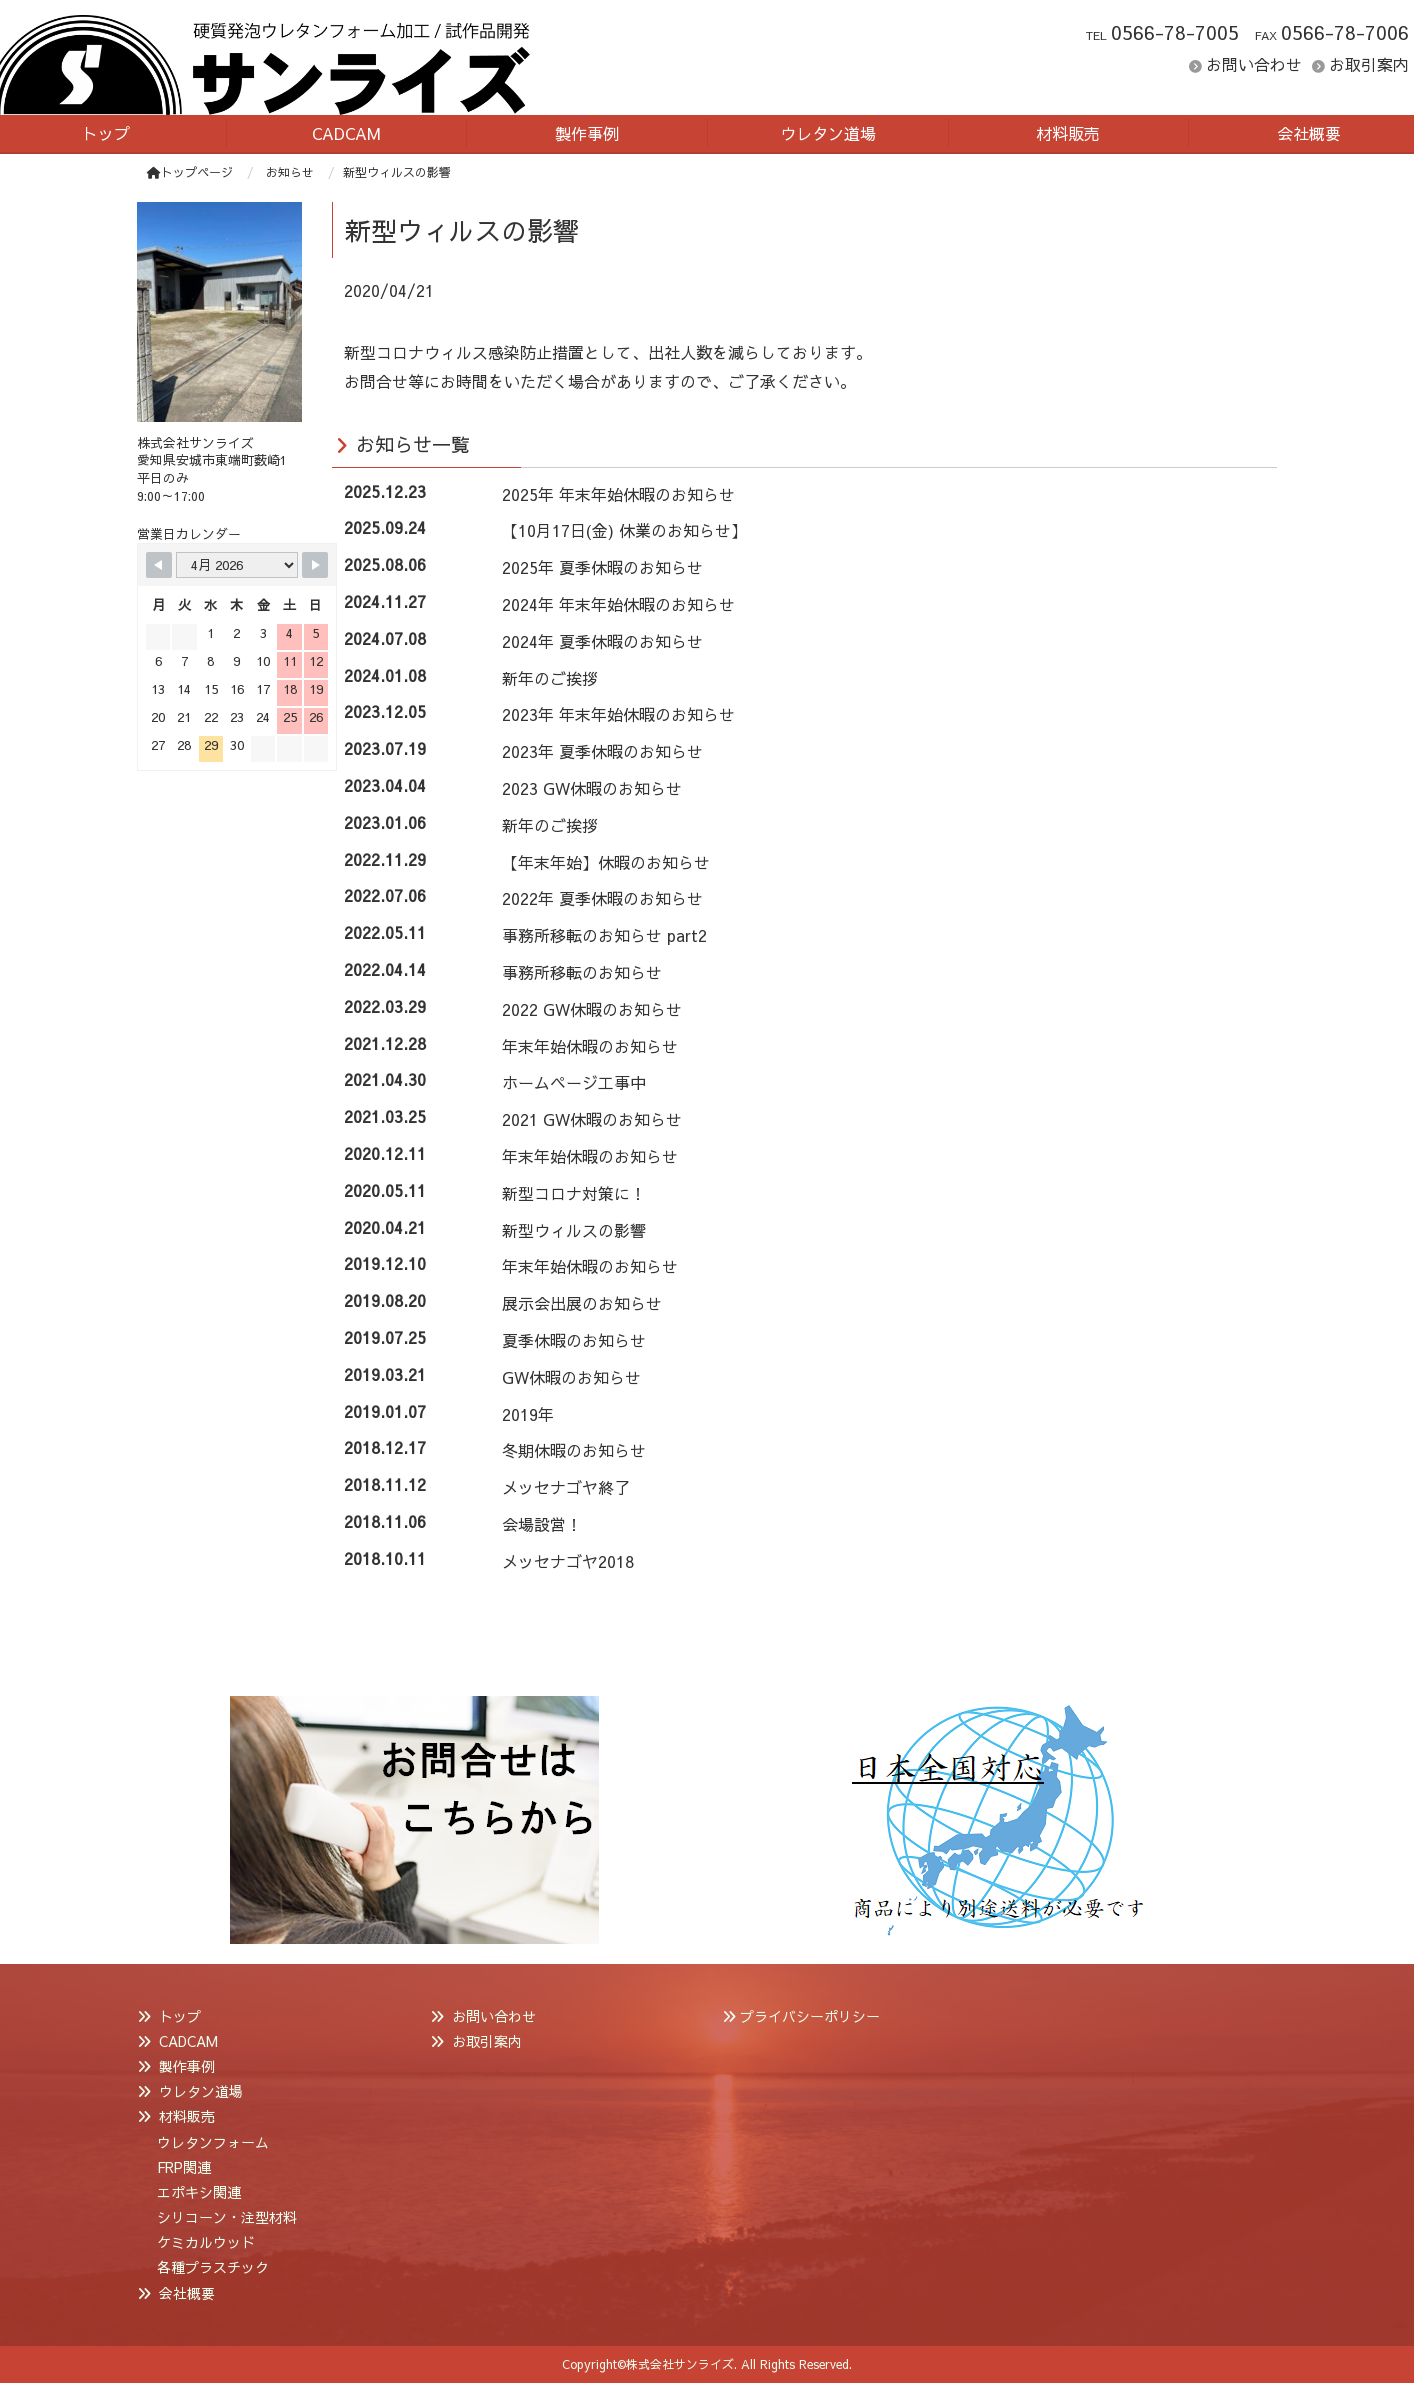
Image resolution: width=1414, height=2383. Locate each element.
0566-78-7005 (1175, 32)
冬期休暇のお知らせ (574, 1450)
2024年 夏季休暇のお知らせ (602, 641)
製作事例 (187, 2066)
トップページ (190, 172)
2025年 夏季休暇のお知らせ (602, 567)
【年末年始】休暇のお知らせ (606, 862)
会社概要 (187, 2293)
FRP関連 (184, 2167)
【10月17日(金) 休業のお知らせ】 (624, 530)
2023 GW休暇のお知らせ (592, 788)
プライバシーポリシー (810, 2016)
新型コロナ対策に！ (574, 1193)
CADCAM (188, 2041)
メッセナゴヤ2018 (568, 1561)
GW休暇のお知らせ (571, 1377)
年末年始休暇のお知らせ (590, 1046)
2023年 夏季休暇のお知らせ (602, 751)
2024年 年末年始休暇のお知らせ (618, 604)
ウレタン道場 (201, 2091)
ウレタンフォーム (213, 2142)
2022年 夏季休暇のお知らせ (602, 898)
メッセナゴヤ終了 (566, 1487)
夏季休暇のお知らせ (574, 1340)
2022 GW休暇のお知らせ (592, 1009)
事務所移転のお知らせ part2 (604, 935)
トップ (180, 2016)
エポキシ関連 (199, 2192)
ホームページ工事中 (574, 1082)
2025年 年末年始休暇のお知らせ (618, 494)
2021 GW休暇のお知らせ (592, 1119)
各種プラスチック (213, 2267)
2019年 (528, 1414)
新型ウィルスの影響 (574, 1230)
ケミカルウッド (206, 2242)
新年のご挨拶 (550, 678)
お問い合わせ (1254, 64)
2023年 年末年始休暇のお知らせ (618, 714)
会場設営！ (542, 1524)
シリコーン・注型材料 (227, 2217)
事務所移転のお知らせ (582, 972)
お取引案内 (1369, 64)
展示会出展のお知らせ (582, 1303)
